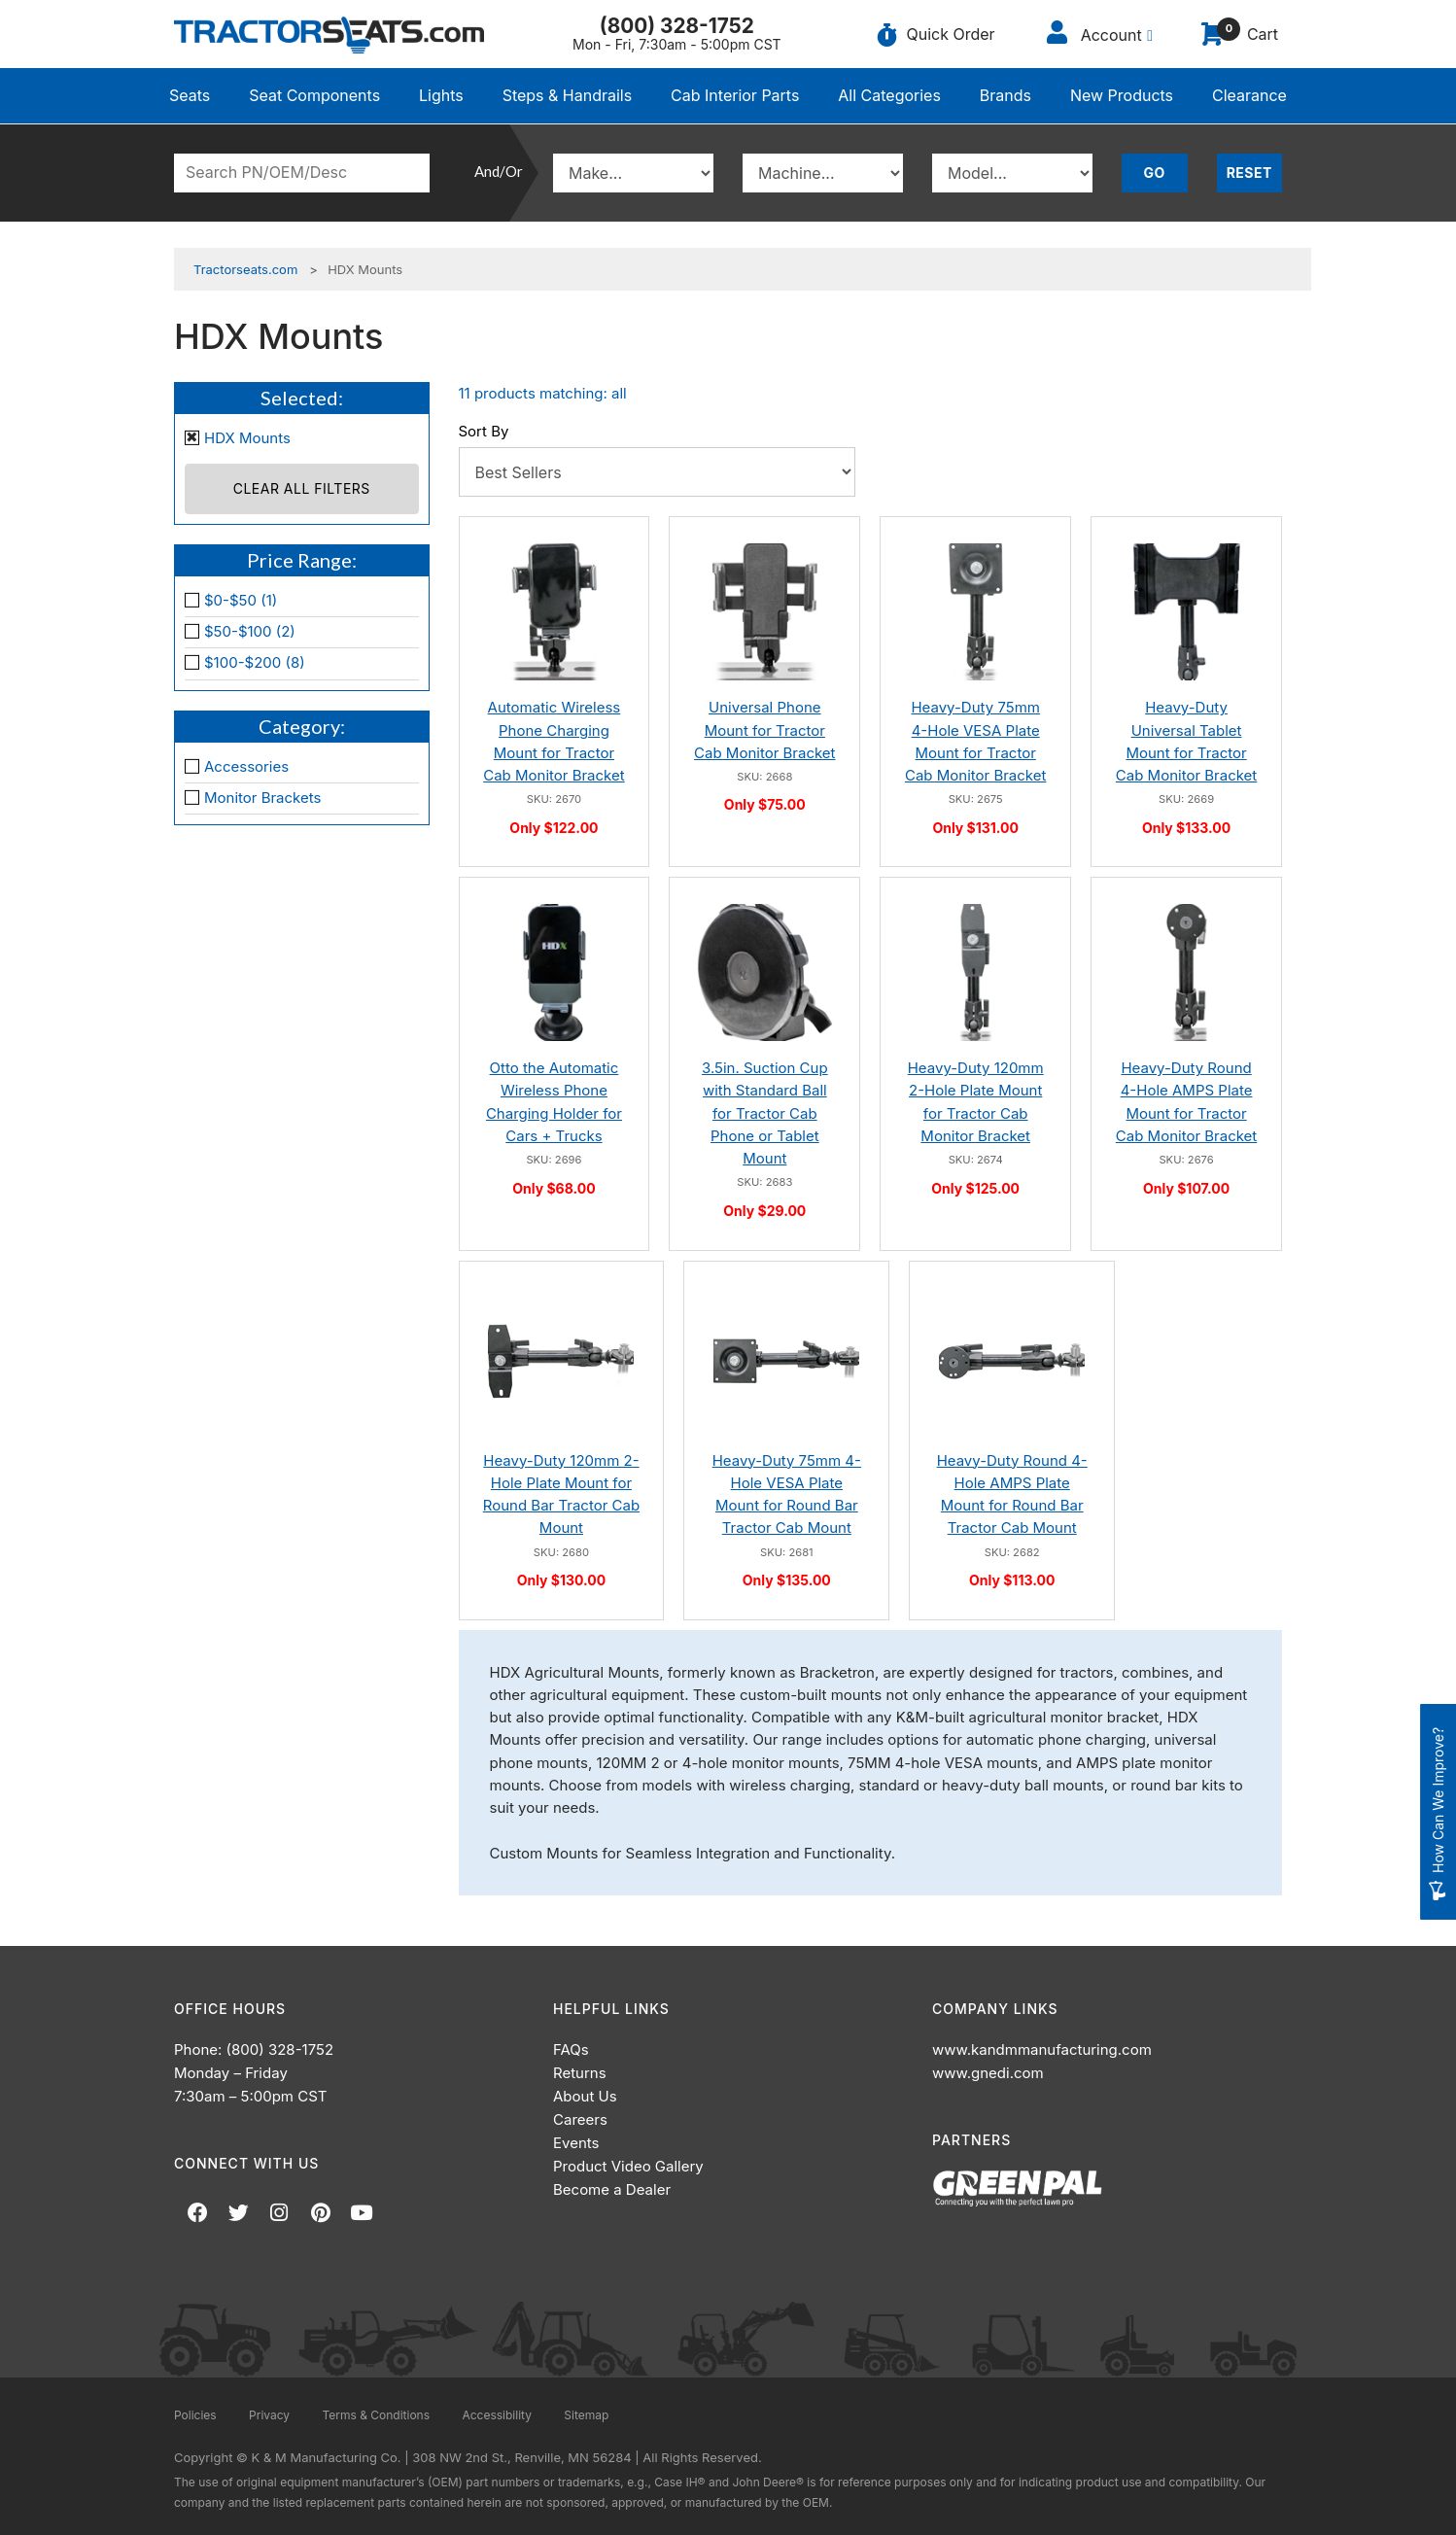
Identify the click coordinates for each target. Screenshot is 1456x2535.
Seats (189, 95)
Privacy (269, 2415)
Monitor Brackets (262, 797)
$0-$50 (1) (240, 600)
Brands (1005, 95)
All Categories (889, 95)
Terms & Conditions (376, 2415)
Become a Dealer (612, 2189)
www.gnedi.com (988, 2073)
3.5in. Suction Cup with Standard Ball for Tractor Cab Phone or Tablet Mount (765, 1113)
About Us (585, 2096)
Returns (580, 2073)
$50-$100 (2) (249, 631)
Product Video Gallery (628, 2166)
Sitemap (586, 2415)
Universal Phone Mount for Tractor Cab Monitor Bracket (764, 730)
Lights (441, 95)
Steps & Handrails (568, 95)
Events (576, 2143)
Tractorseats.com (245, 269)
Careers (580, 2119)
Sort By (484, 431)
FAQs (571, 2049)
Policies (195, 2415)
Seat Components (314, 95)
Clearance (1249, 95)
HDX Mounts (247, 438)
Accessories (246, 766)
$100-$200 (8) (254, 662)
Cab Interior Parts (735, 95)
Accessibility (497, 2415)
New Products (1121, 95)
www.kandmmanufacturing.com (1042, 2049)
